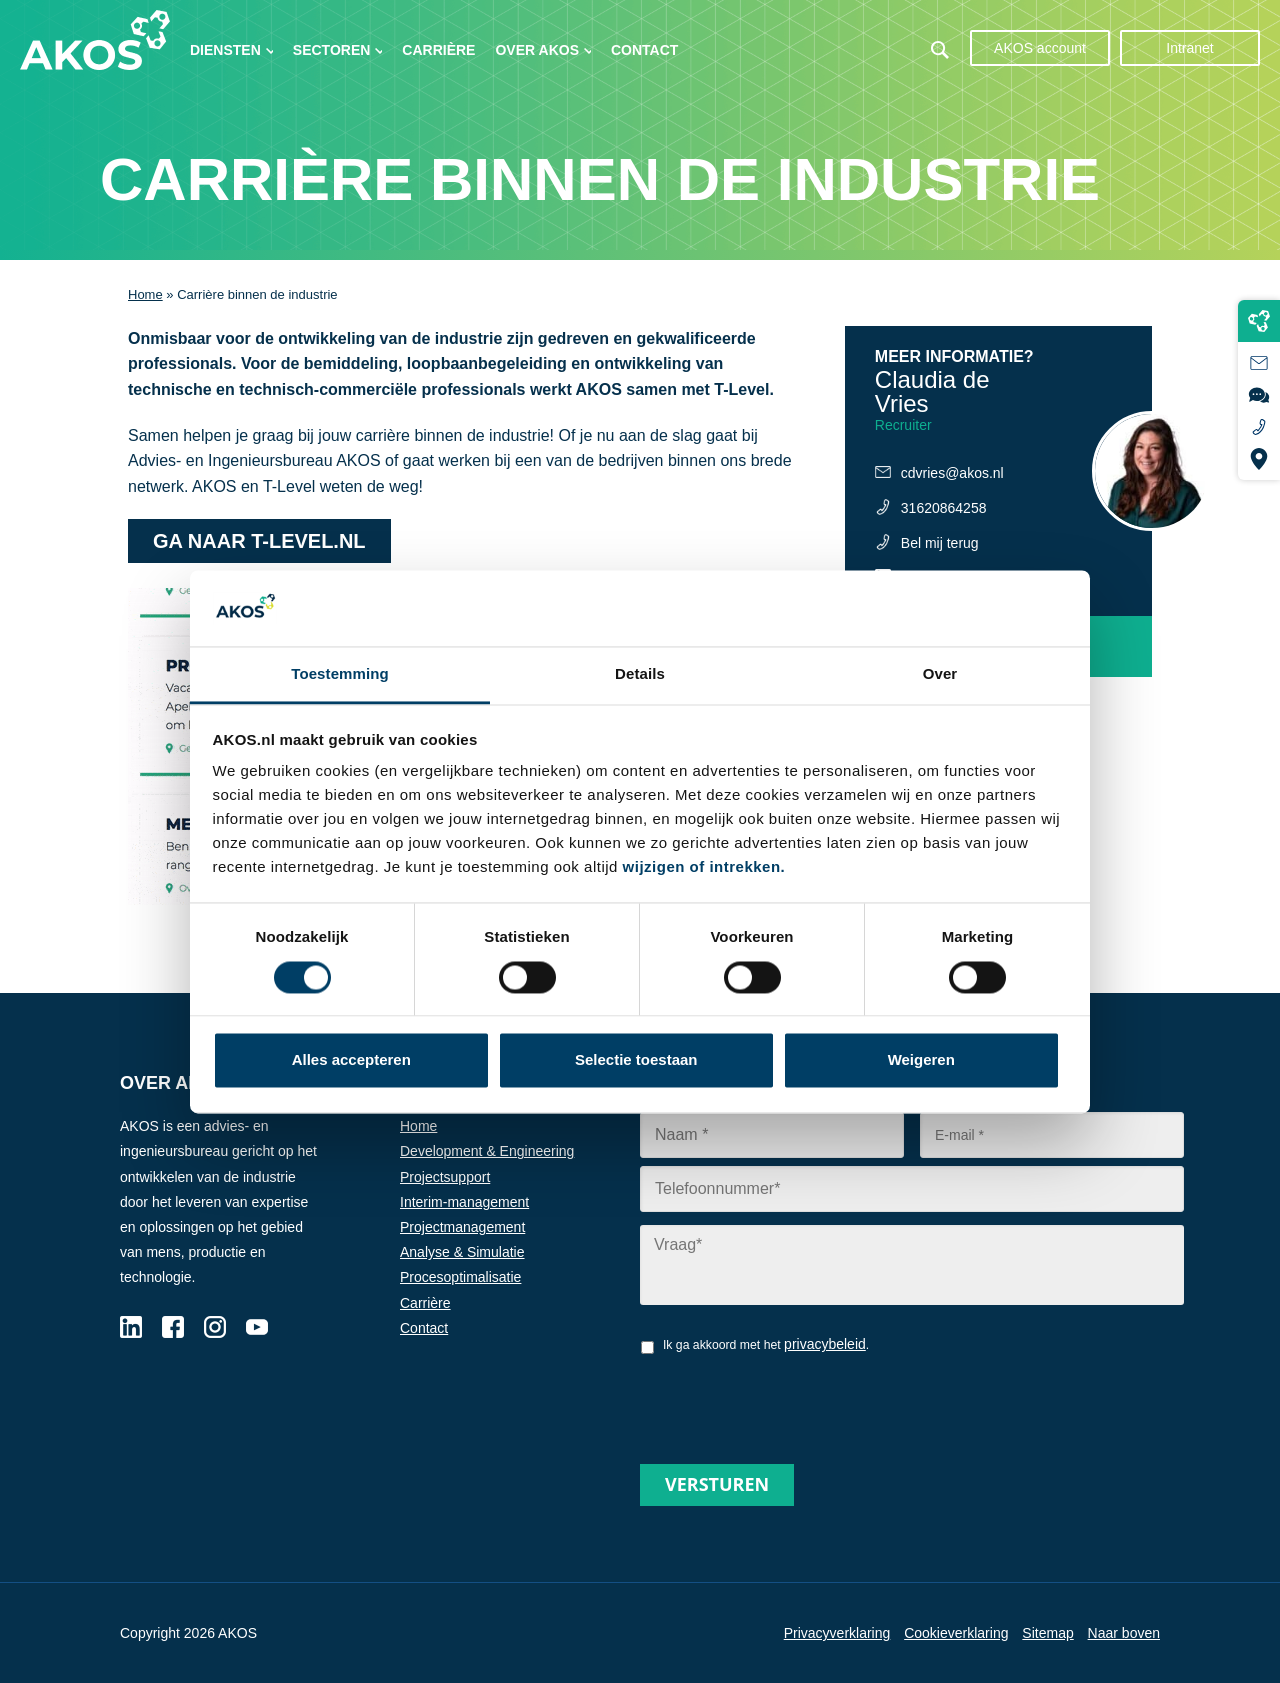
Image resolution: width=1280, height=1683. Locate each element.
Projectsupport (445, 1177)
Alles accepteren (351, 1060)
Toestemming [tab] (340, 674)
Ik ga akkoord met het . (766, 1344)
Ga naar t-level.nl (259, 541)
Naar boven (1124, 1633)
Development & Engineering (487, 1151)
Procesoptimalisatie (460, 1277)
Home (145, 294)
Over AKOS (537, 50)
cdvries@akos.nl (952, 473)
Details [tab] (640, 674)
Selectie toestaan (636, 1060)
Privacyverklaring (837, 1633)
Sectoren (332, 50)
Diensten (225, 50)
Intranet (1189, 48)
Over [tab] (940, 674)
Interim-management (464, 1202)
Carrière (438, 50)
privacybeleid (825, 1344)
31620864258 (944, 508)
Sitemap (1047, 1633)
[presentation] (792, 1402)
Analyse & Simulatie (462, 1252)
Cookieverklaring (956, 1633)
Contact (644, 50)
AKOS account (1040, 48)
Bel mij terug (940, 543)
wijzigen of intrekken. (704, 867)
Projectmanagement (462, 1227)
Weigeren (921, 1060)
